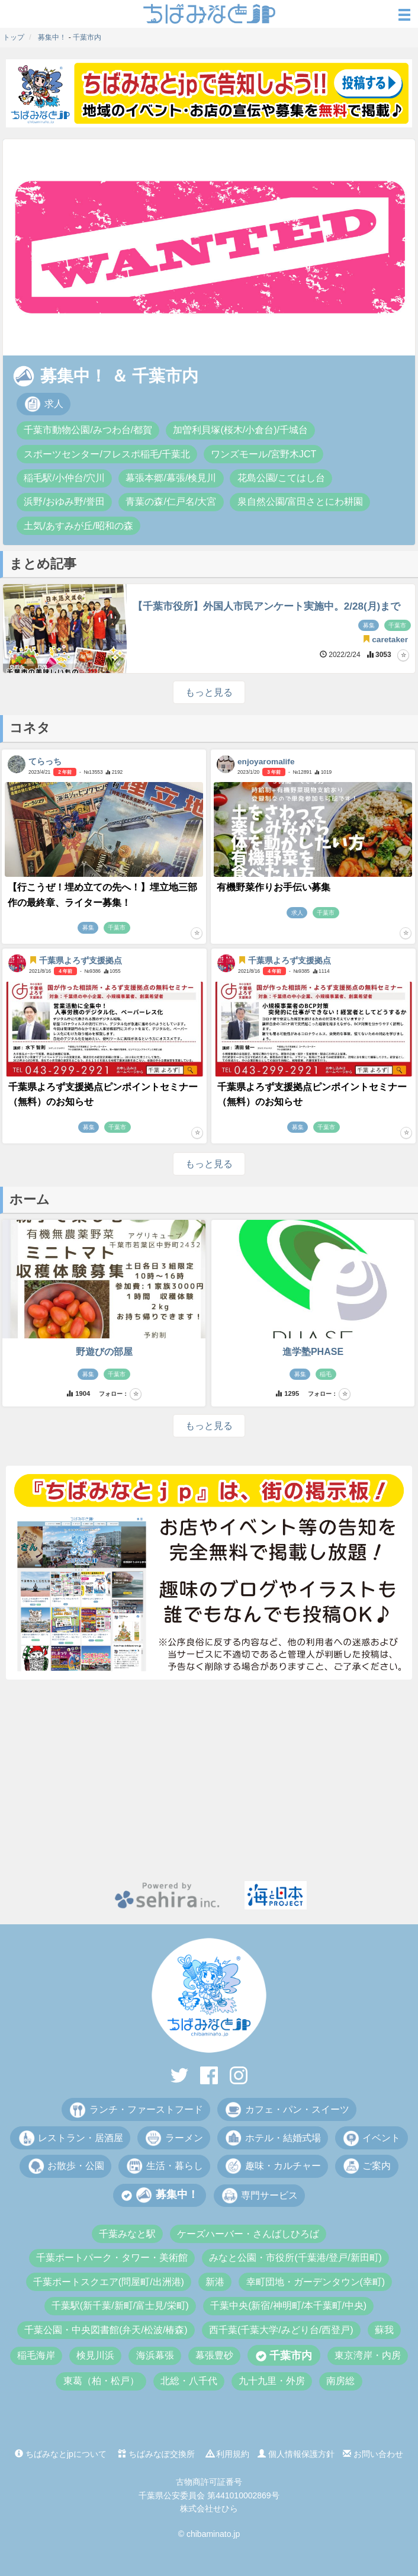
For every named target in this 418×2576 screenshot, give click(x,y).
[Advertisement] (209, 1780)
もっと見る (209, 692)
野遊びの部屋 (104, 1352)
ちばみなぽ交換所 (156, 2454)
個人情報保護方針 (296, 2454)
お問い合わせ (373, 2454)
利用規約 (228, 2454)
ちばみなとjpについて (61, 2454)
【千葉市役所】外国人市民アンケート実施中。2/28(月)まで (266, 606)
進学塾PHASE (312, 1352)
